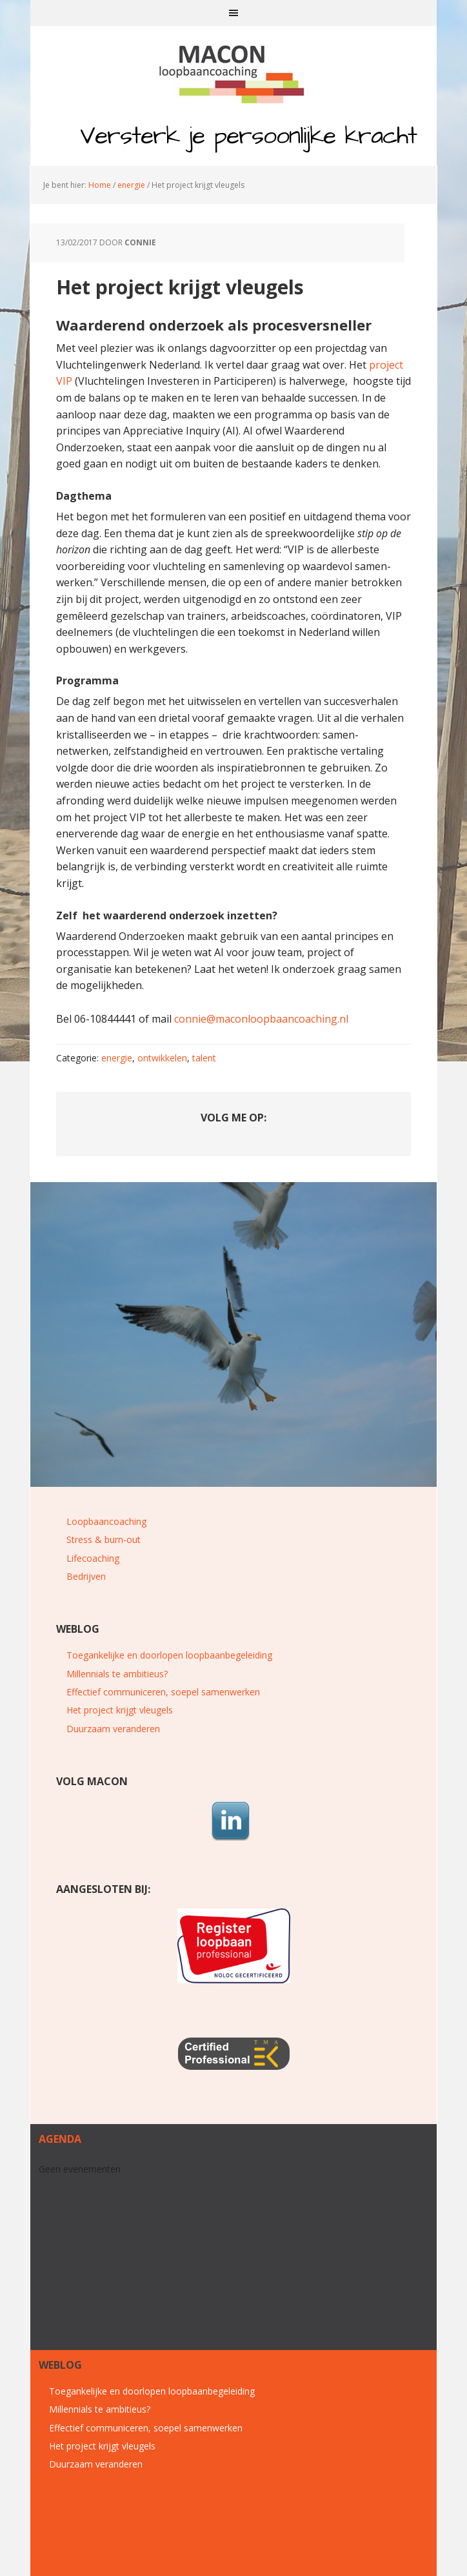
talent (204, 1058)
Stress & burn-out (103, 1539)
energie (116, 1058)
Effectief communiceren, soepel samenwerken (163, 1692)
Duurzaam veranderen (113, 1728)
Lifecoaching (92, 1558)
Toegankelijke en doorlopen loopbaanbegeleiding (169, 1655)
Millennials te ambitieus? (117, 1674)
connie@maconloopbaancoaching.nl (261, 1019)
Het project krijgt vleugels (119, 1710)
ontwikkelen (162, 1058)
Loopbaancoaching (106, 1521)
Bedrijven (86, 1576)
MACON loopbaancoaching (233, 71)
